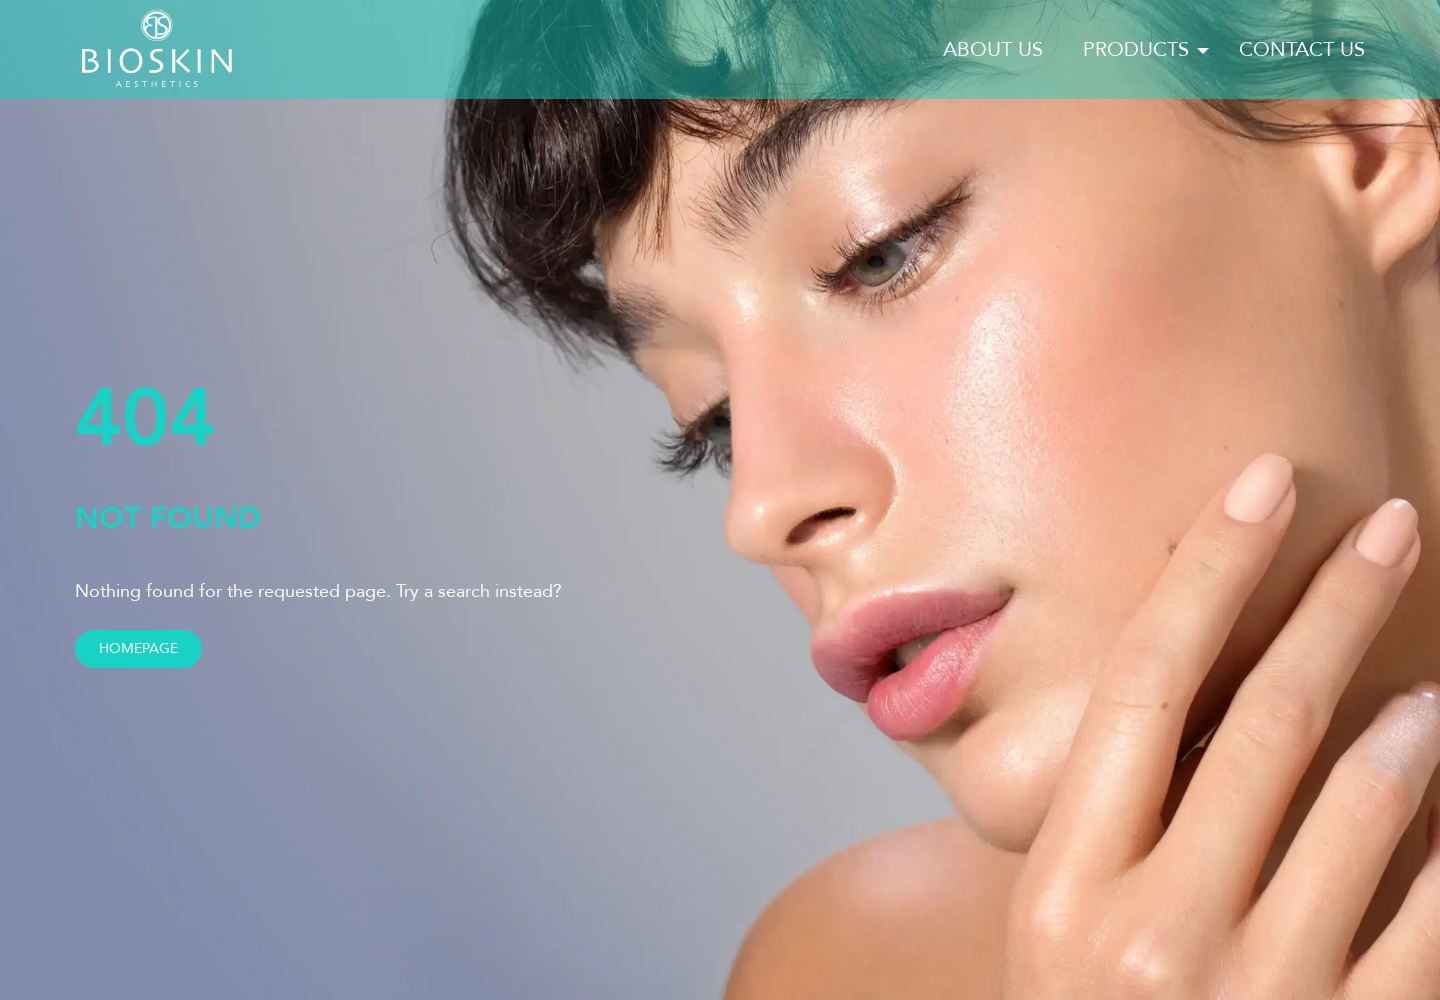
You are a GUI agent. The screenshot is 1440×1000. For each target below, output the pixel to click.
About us (993, 49)
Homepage (138, 648)
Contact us (1302, 49)
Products (1136, 49)
